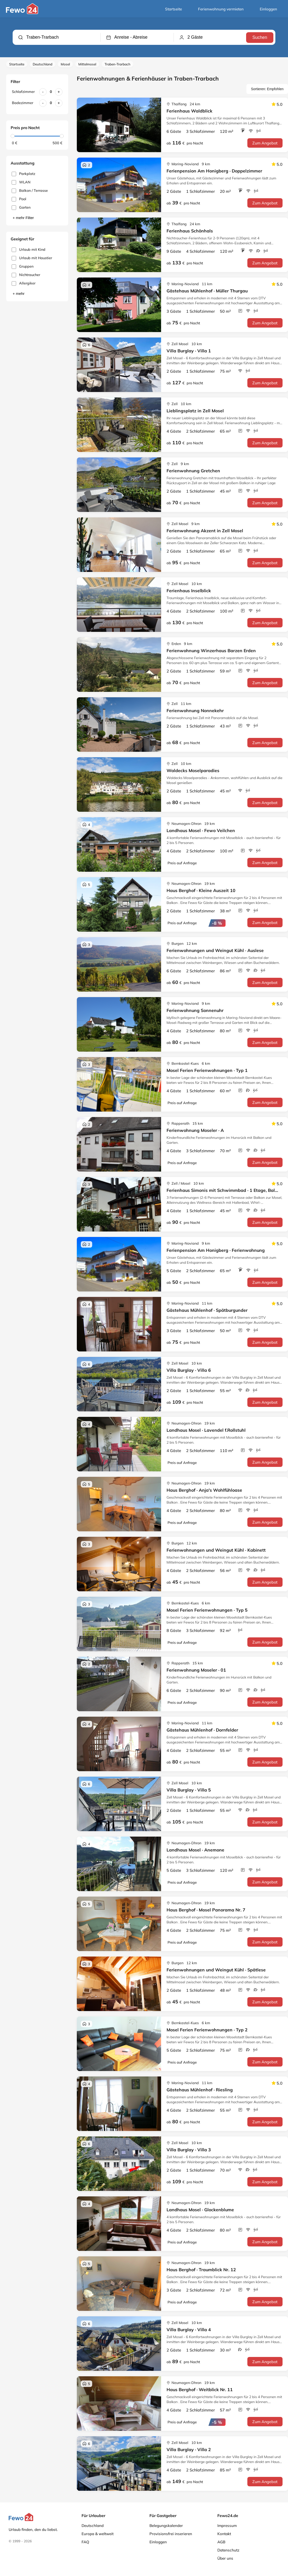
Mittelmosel (87, 64)
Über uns (225, 2558)
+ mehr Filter (23, 218)
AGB (221, 2542)
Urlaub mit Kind (28, 249)
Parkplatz (23, 173)
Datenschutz (228, 2550)
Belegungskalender (166, 2525)
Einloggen (268, 9)
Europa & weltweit (98, 2533)
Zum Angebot (265, 142)
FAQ (85, 2542)
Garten (21, 207)
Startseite (173, 9)
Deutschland (42, 64)
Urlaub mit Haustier (32, 258)
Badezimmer (22, 103)
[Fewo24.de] (22, 13)
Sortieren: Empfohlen (267, 89)
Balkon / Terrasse (30, 190)
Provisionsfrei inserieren (170, 2533)
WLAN (21, 182)
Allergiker (23, 283)
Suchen (259, 37)
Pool (19, 199)
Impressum (227, 2525)
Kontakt (224, 2533)
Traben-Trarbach (117, 64)
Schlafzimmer (23, 91)
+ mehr (19, 293)
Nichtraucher (26, 275)
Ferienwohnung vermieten (221, 9)
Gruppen (22, 266)
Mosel (65, 64)
